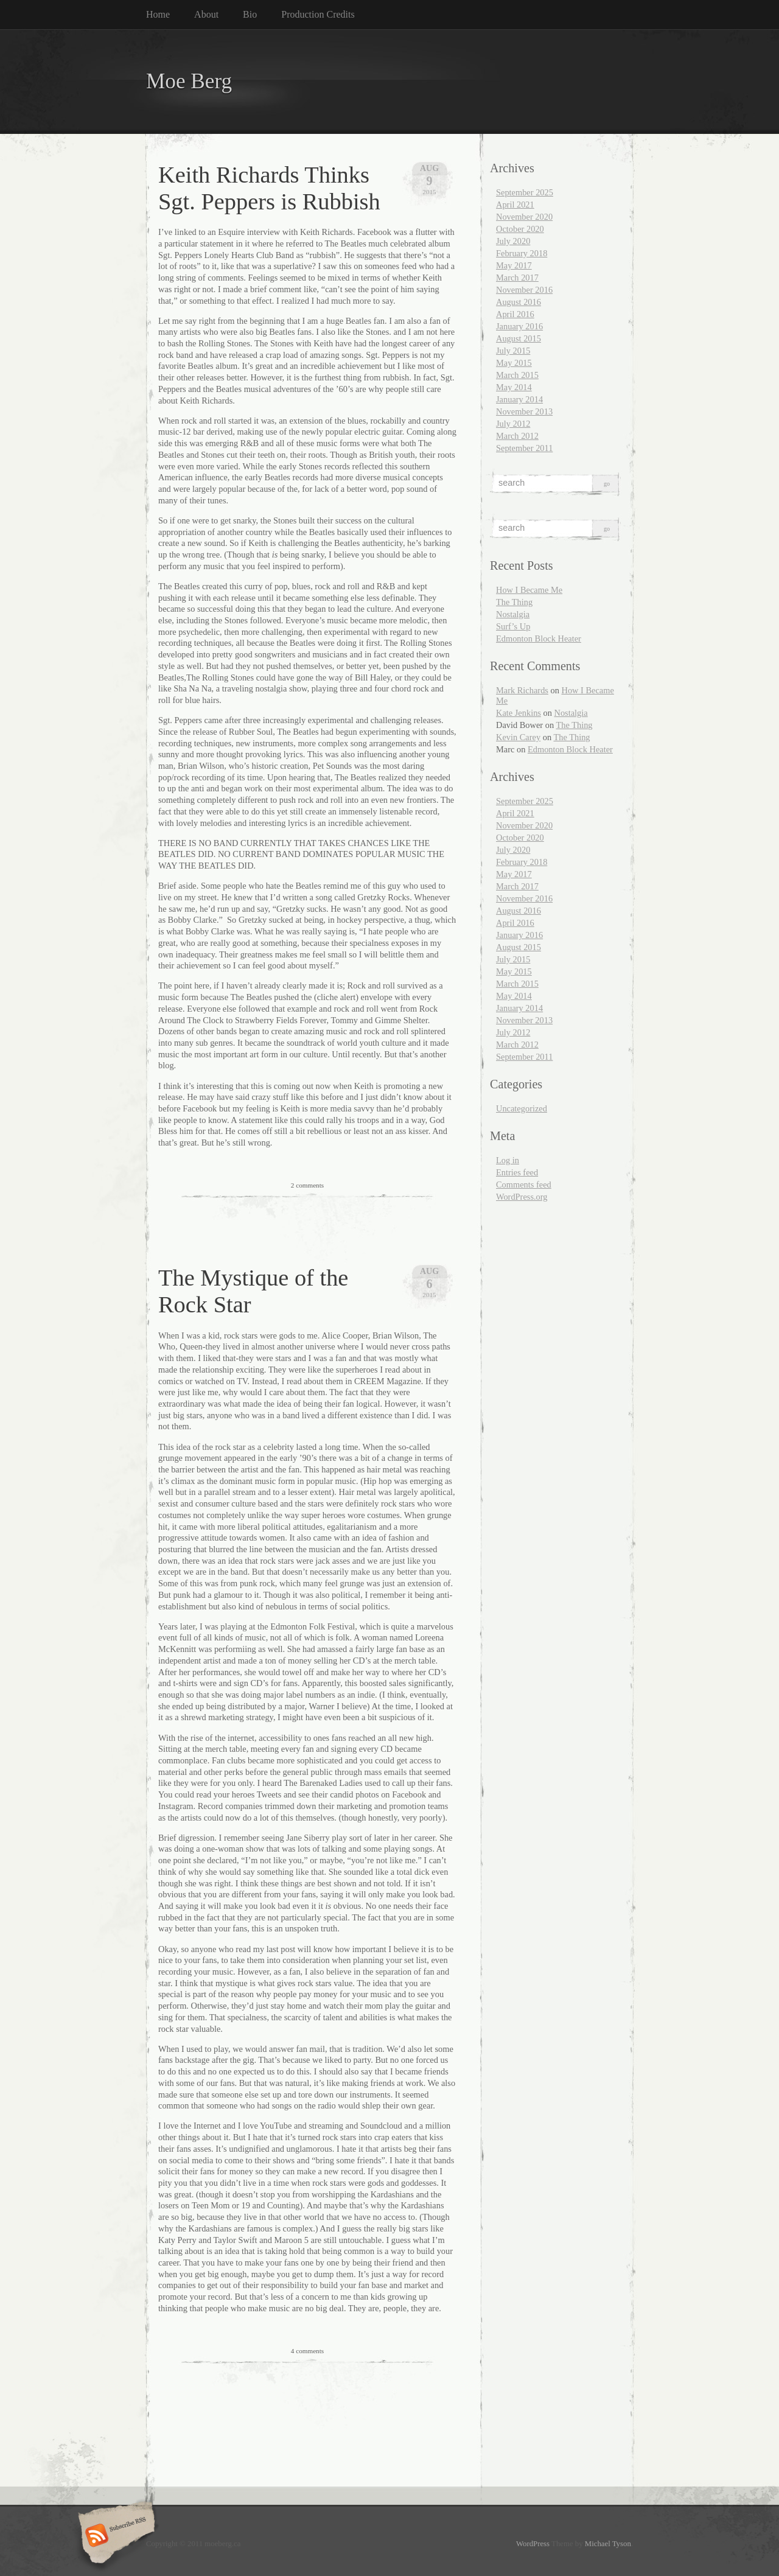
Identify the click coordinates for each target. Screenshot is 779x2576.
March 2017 (517, 277)
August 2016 (518, 302)
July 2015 (513, 350)
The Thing (514, 602)
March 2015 (517, 375)
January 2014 (519, 399)
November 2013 (524, 411)
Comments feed (523, 1184)
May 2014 (514, 387)
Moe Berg (189, 81)
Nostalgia (512, 614)
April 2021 (515, 204)
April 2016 (515, 314)
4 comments (307, 2350)
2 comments (307, 1185)
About (206, 14)
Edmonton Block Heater (538, 638)
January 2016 (519, 326)
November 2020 (524, 217)
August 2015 (518, 338)
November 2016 (524, 290)
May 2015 (514, 363)
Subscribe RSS (114, 2536)
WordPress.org (522, 1197)
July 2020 (513, 241)
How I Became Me (529, 590)
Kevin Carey (518, 737)
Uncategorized (521, 1108)
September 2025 (524, 192)
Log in (507, 1160)
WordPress (533, 2543)
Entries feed (517, 1172)
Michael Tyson (608, 2543)
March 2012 (517, 436)
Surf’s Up (513, 626)
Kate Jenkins (518, 713)
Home (158, 14)
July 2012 (513, 424)
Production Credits (317, 14)
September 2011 (524, 448)
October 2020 (520, 229)
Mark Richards (522, 690)
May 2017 (514, 265)
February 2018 (521, 253)
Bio (250, 14)
